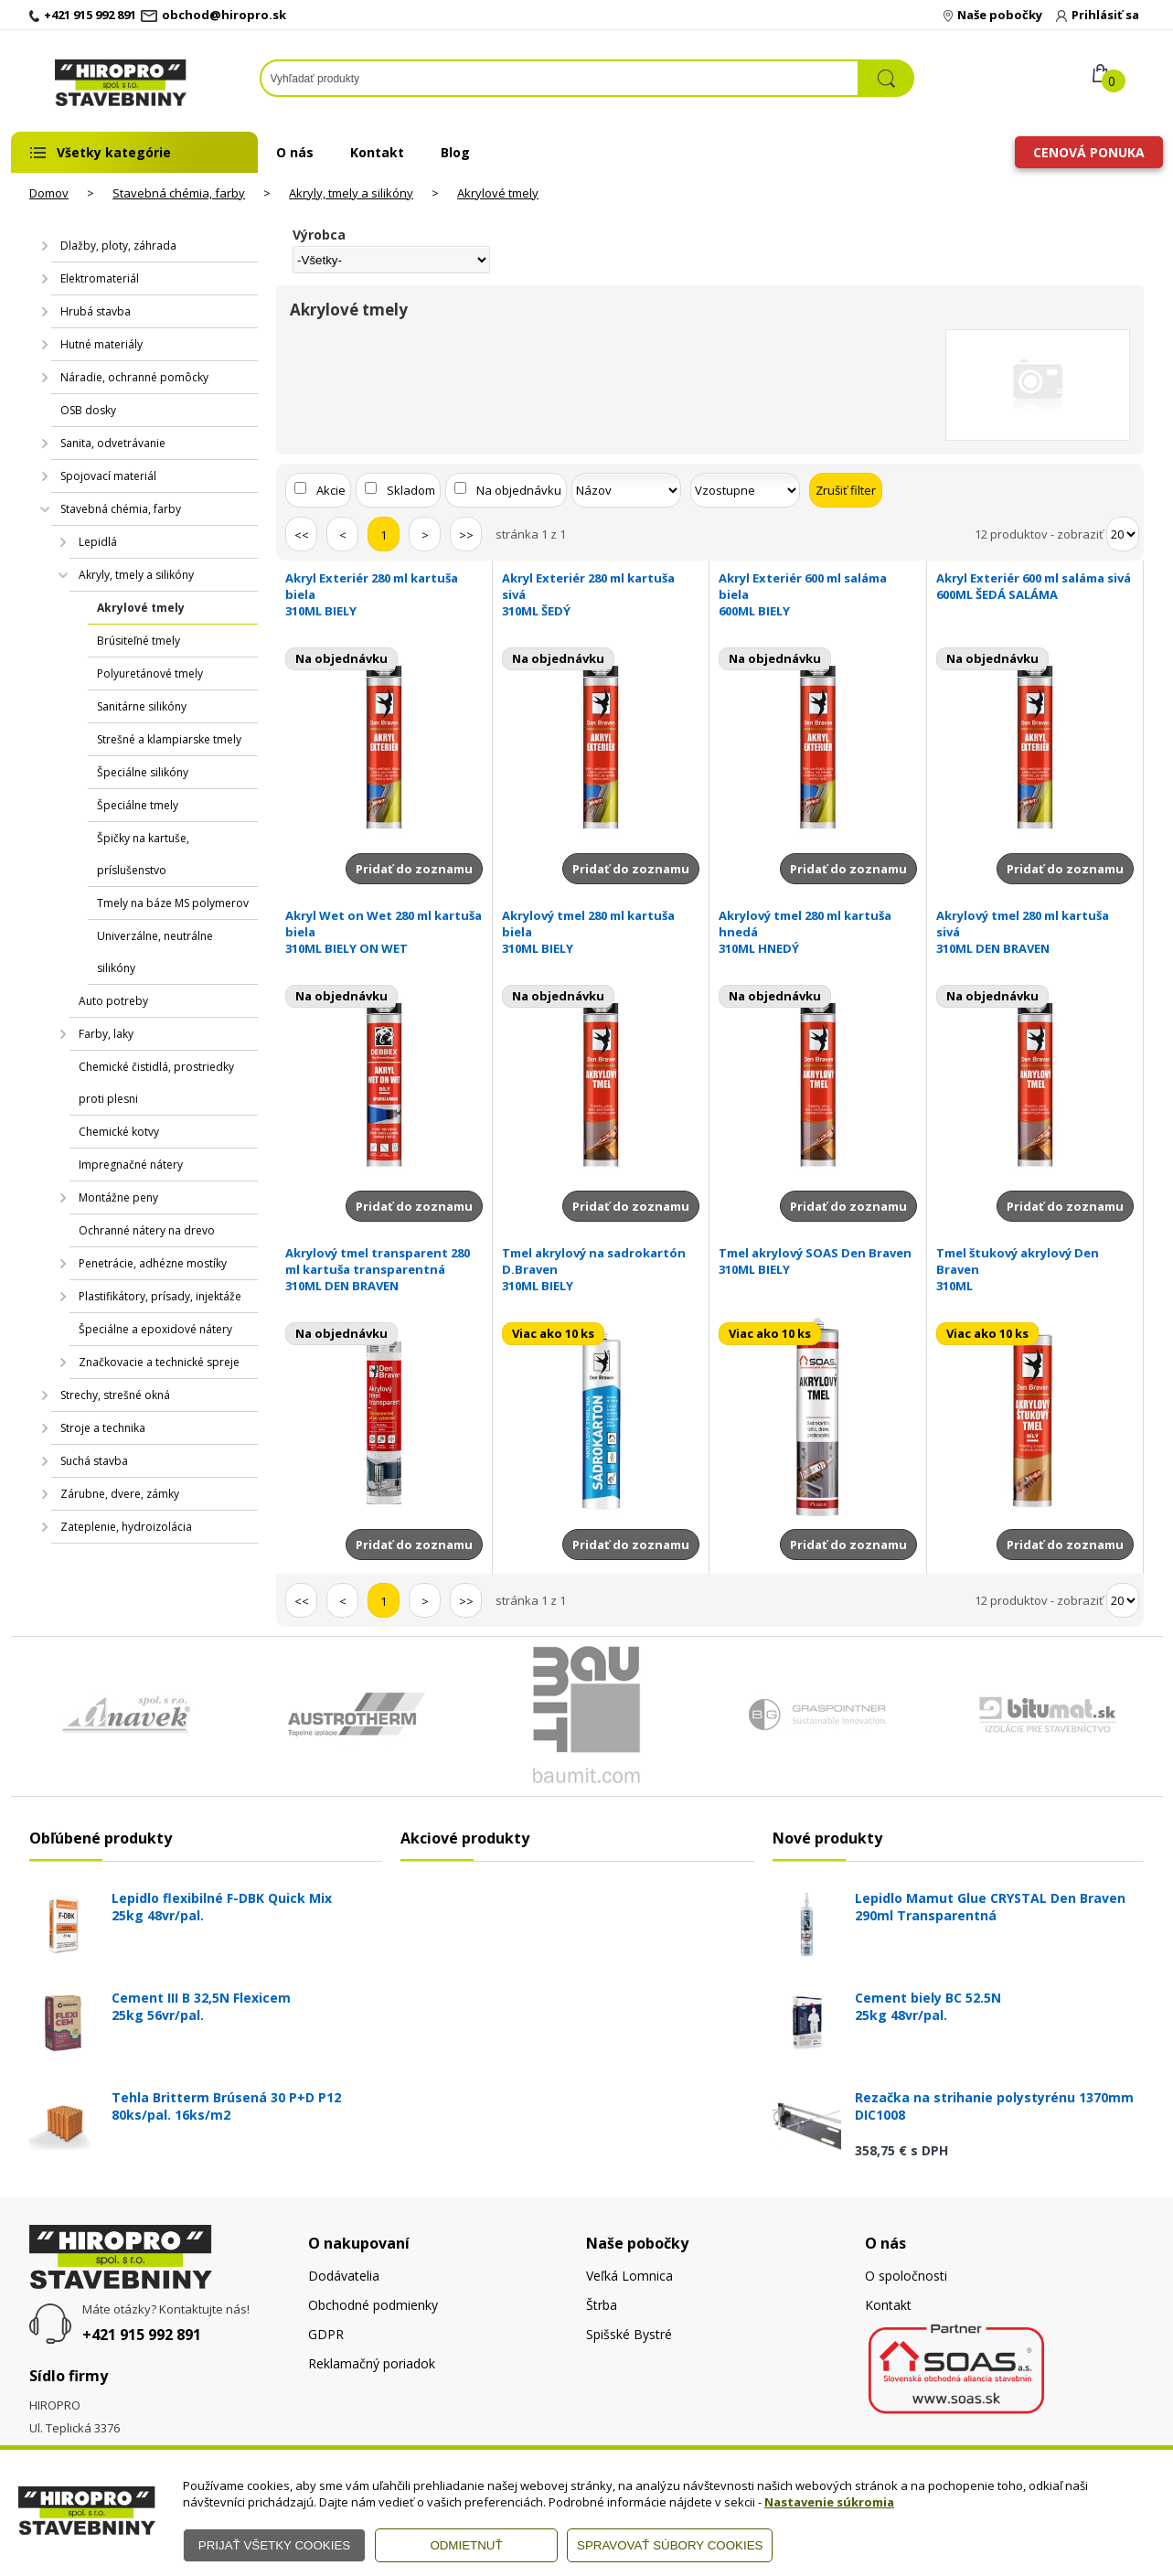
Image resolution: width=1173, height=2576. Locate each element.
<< (301, 535)
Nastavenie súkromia (829, 2502)
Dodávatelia (343, 2275)
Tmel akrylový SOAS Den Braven (817, 1261)
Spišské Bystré (629, 2334)
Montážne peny (118, 1197)
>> (466, 535)
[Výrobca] (391, 259)
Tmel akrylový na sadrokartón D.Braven (600, 1269)
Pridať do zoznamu (414, 868)
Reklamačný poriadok (371, 2363)
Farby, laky (106, 1034)
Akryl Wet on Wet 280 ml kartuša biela (384, 932)
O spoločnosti (906, 2275)
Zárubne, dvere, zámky (119, 1494)
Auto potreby (113, 1001)
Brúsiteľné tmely (138, 640)
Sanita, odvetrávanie (112, 443)
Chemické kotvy (119, 1131)
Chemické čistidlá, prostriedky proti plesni (156, 1082)
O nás (295, 152)
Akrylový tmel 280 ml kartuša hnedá (817, 932)
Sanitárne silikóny (142, 706)
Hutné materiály (101, 344)
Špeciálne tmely (137, 805)
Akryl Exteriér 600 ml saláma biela (817, 594)
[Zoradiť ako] (745, 490)
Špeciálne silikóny (142, 772)
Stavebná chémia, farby (178, 193)
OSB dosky (88, 410)
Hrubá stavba (95, 311)
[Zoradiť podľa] (626, 490)
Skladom (411, 490)
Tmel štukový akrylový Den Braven (1035, 1269)
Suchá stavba (94, 1461)
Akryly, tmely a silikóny (351, 193)
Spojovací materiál (108, 476)
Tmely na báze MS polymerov (173, 903)
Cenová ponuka (1089, 152)
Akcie (331, 490)
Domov (49, 193)
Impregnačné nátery (131, 1164)
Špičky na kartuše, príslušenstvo (143, 854)
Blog (455, 152)
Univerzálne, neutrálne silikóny (155, 952)
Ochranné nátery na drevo (147, 1230)
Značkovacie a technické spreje (159, 1362)
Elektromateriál (99, 278)
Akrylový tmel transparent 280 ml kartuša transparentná (384, 1269)
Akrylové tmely (498, 193)
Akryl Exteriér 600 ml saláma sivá (1035, 586)
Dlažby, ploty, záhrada (118, 245)
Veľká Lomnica (629, 2275)
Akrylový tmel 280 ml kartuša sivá (1035, 932)
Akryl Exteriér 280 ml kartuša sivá (600, 594)
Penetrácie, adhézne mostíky (153, 1263)
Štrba (601, 2305)
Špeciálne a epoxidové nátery (155, 1329)
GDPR (326, 2334)
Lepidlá (98, 542)
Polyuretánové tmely (150, 673)
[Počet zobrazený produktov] (1122, 534)
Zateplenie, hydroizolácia (126, 1526)
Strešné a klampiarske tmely (169, 739)
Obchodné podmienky (373, 2305)
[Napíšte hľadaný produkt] (559, 78)
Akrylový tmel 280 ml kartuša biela (600, 932)
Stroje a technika (102, 1428)
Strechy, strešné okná (115, 1395)
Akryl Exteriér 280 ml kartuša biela (384, 594)
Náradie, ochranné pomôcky (134, 377)
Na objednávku (518, 490)
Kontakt (377, 152)
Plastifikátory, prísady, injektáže (160, 1296)
